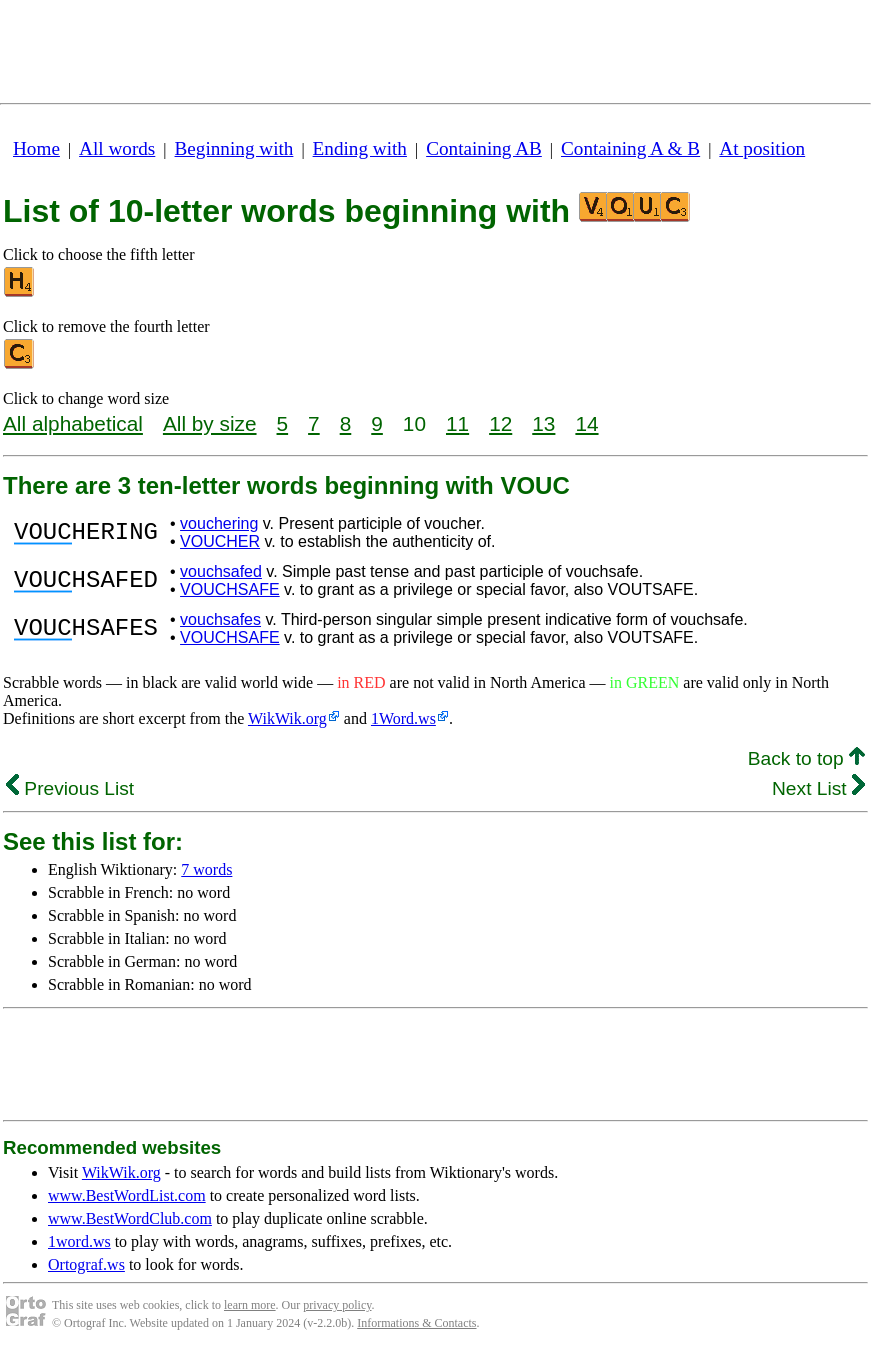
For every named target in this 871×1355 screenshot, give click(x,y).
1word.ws (79, 1241)
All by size (210, 423)
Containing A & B (630, 148)
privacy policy (337, 1305)
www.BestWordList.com (127, 1195)
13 (543, 423)
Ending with (360, 148)
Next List (818, 788)
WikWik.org (287, 718)
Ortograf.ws (86, 1264)
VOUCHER (220, 541)
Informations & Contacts (416, 1323)
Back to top (806, 758)
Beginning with (234, 148)
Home (36, 148)
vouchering (219, 523)
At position (762, 148)
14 (586, 423)
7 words (206, 869)
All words (117, 148)
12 (500, 423)
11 (457, 423)
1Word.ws (403, 718)
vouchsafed (221, 571)
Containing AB (484, 148)
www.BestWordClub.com (130, 1218)
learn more (250, 1305)
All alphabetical (73, 423)
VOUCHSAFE (230, 589)
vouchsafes (220, 619)
